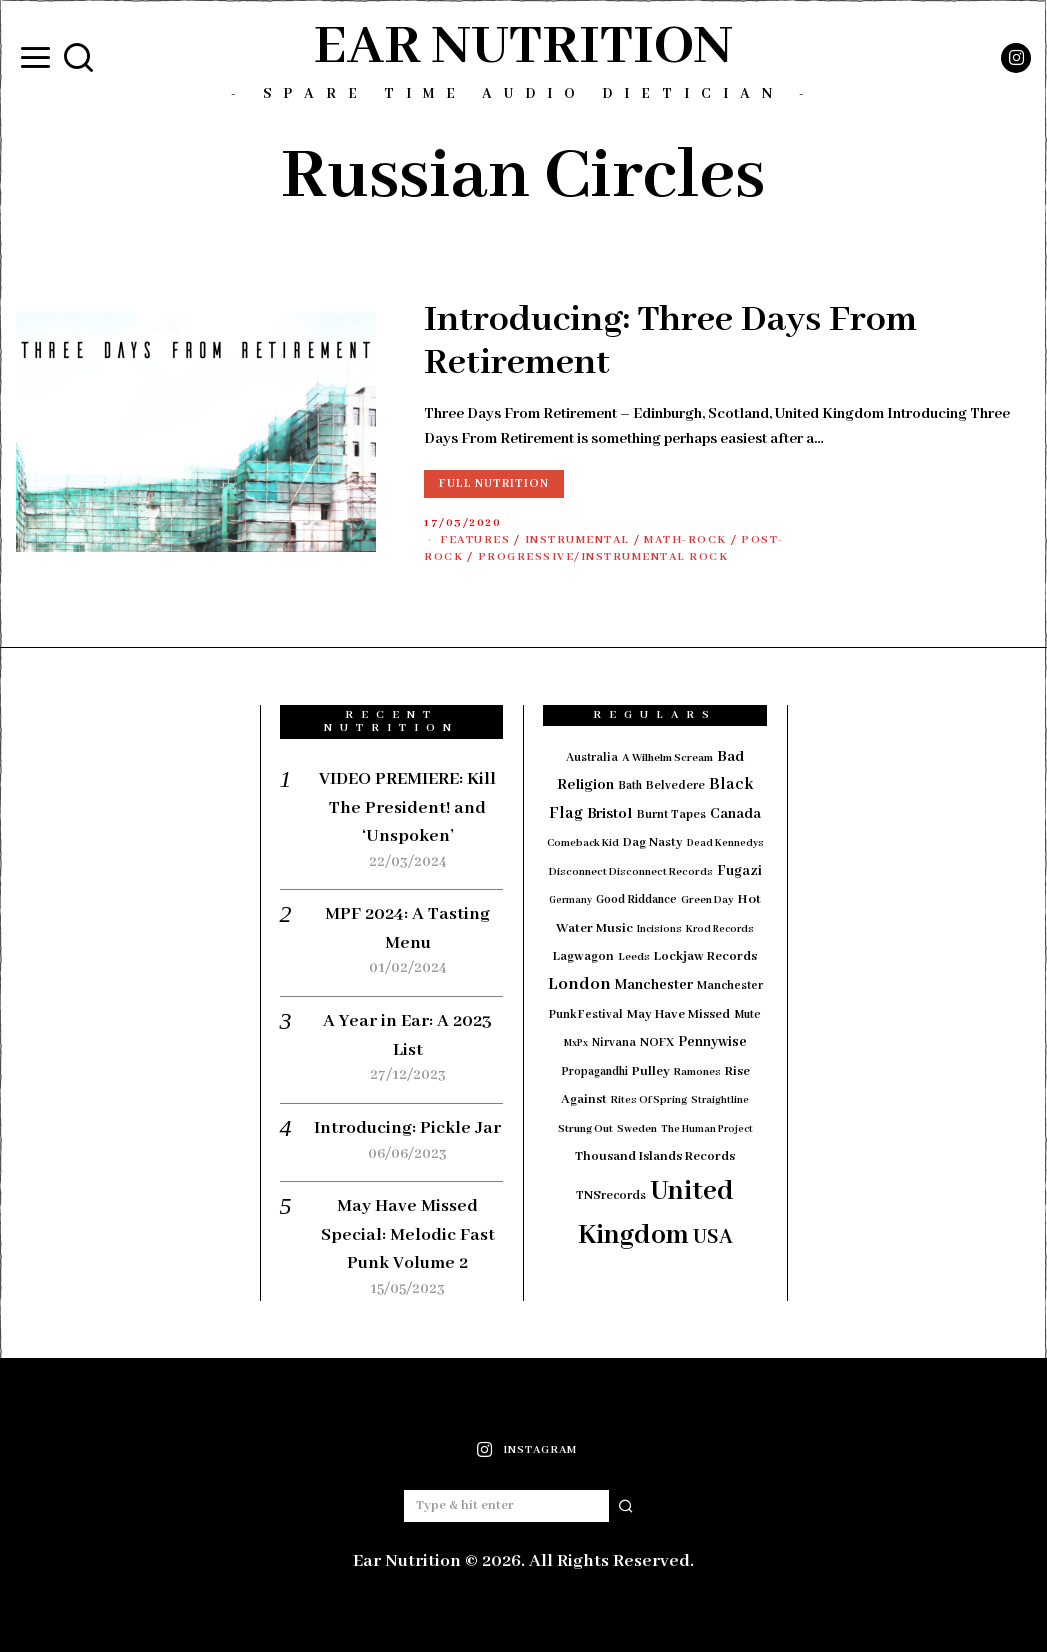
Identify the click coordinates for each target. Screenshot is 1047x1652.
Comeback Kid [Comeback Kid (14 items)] (583, 843)
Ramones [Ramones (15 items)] (697, 1072)
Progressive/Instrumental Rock (603, 557)
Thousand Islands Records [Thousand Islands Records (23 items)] (655, 1156)
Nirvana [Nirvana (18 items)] (614, 1042)
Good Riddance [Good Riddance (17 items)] (636, 899)
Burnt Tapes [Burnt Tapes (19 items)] (671, 814)
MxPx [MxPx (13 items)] (576, 1043)
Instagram (540, 1450)
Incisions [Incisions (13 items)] (659, 929)
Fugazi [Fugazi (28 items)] (739, 871)
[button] (626, 1506)
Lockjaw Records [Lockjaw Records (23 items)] (705, 956)
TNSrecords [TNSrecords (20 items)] (611, 1196)
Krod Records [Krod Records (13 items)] (720, 929)
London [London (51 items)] (579, 984)
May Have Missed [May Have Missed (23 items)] (678, 1014)
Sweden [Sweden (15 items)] (637, 1129)
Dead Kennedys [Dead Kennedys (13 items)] (725, 843)
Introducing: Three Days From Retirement (670, 342)
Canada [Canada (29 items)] (735, 814)
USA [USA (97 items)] (713, 1237)
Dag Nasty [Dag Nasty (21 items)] (653, 843)
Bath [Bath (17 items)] (630, 785)
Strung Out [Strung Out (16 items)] (585, 1129)
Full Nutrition (494, 483)
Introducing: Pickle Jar (407, 1128)
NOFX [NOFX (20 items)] (657, 1043)
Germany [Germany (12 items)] (570, 900)
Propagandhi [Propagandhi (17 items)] (594, 1071)
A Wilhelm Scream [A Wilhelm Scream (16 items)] (667, 758)
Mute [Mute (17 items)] (747, 1014)
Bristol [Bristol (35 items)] (610, 814)
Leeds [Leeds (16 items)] (634, 957)
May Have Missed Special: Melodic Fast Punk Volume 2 (408, 1234)
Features (475, 540)
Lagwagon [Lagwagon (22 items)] (583, 956)
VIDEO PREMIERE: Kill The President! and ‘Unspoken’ (407, 807)
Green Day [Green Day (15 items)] (707, 900)
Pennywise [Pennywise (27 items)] (712, 1042)
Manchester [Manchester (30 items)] (654, 985)
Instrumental (577, 540)
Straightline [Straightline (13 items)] (720, 1100)
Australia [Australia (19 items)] (592, 757)
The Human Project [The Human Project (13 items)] (707, 1129)
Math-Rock (685, 540)
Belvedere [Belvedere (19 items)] (675, 785)
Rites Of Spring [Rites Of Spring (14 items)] (649, 1100)
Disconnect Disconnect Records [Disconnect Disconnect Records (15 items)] (631, 872)
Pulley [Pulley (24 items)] (651, 1071)
